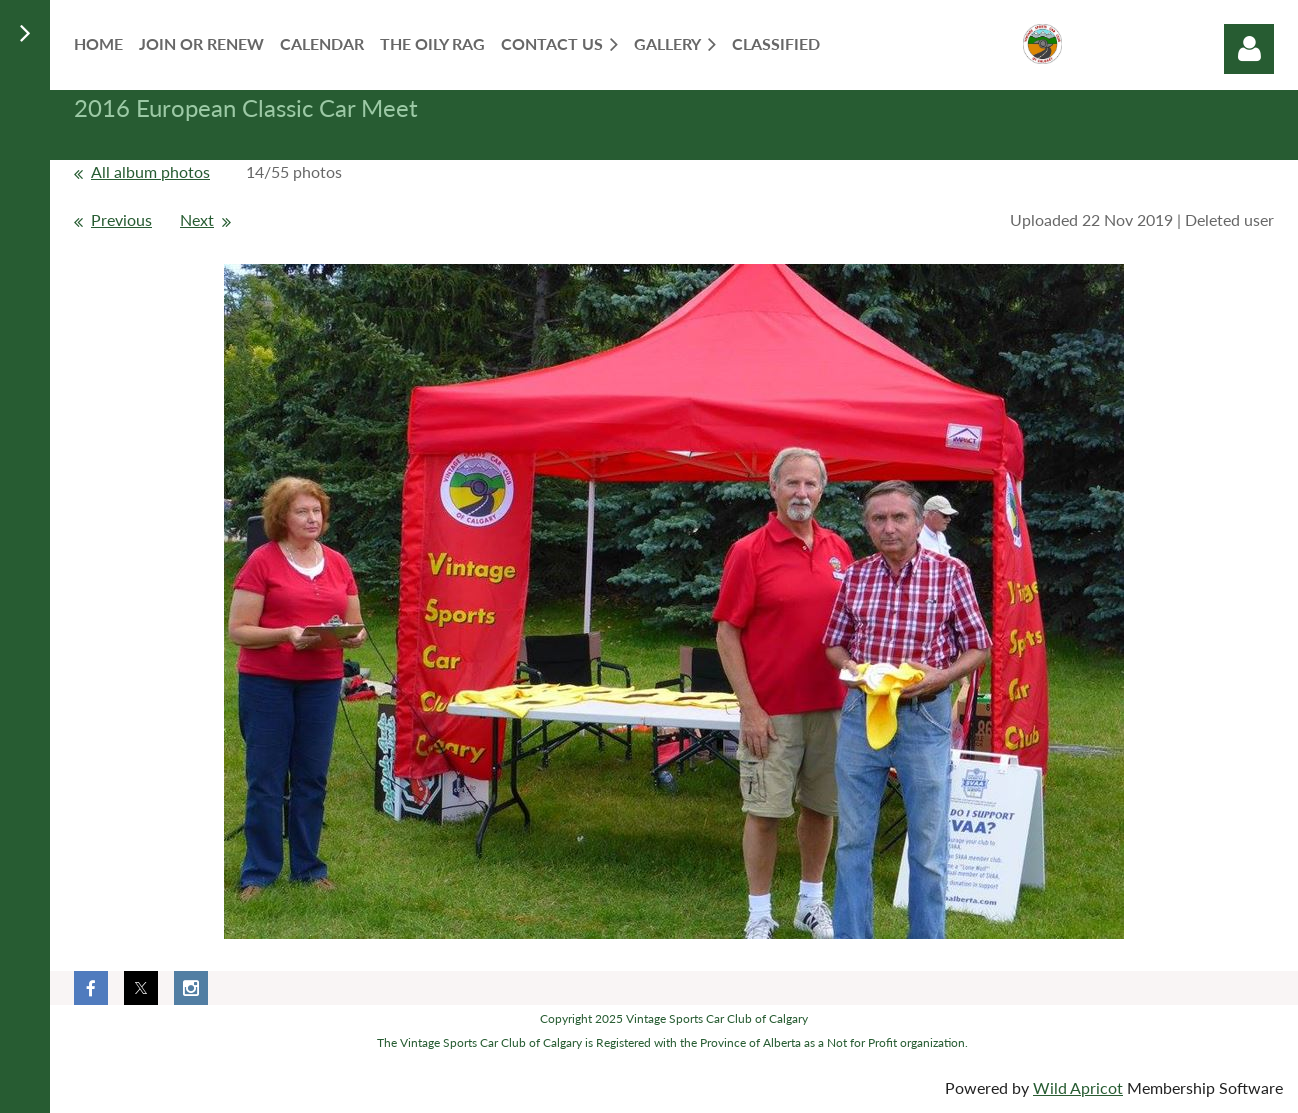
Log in (1249, 49)
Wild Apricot (1078, 1087)
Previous (121, 219)
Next (197, 219)
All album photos (150, 171)
